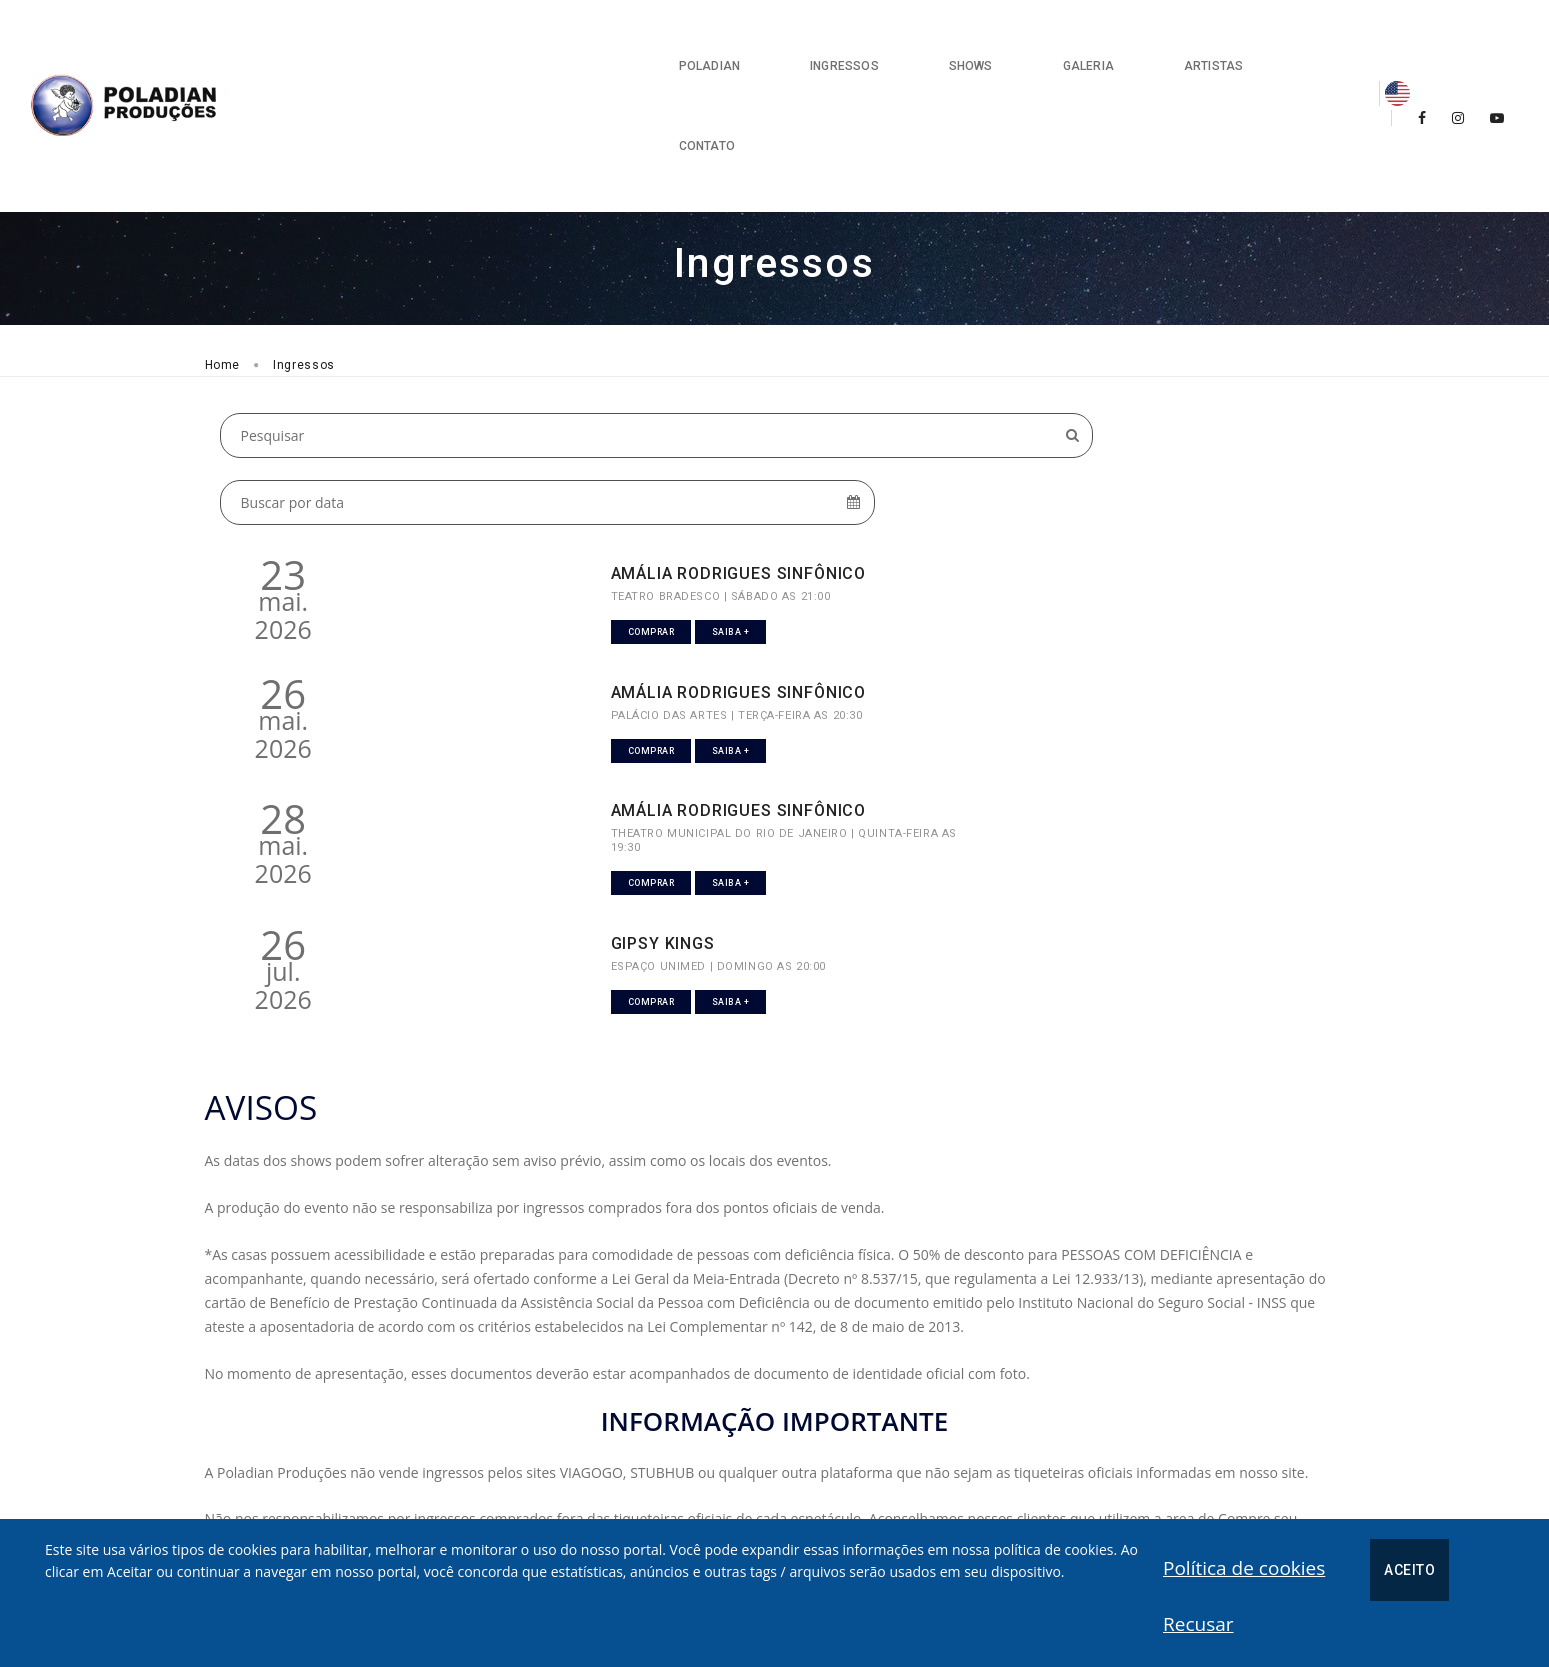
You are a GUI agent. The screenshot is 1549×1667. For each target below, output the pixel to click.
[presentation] (1137, 1517)
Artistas (1113, 40)
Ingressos (745, 40)
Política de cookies (1001, 1585)
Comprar (536, 463)
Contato (1242, 40)
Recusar (1247, 1585)
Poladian (609, 40)
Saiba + (617, 463)
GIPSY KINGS (1104, 543)
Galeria (988, 40)
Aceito (1167, 1587)
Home (223, 239)
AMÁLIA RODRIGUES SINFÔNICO (576, 393)
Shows (871, 40)
